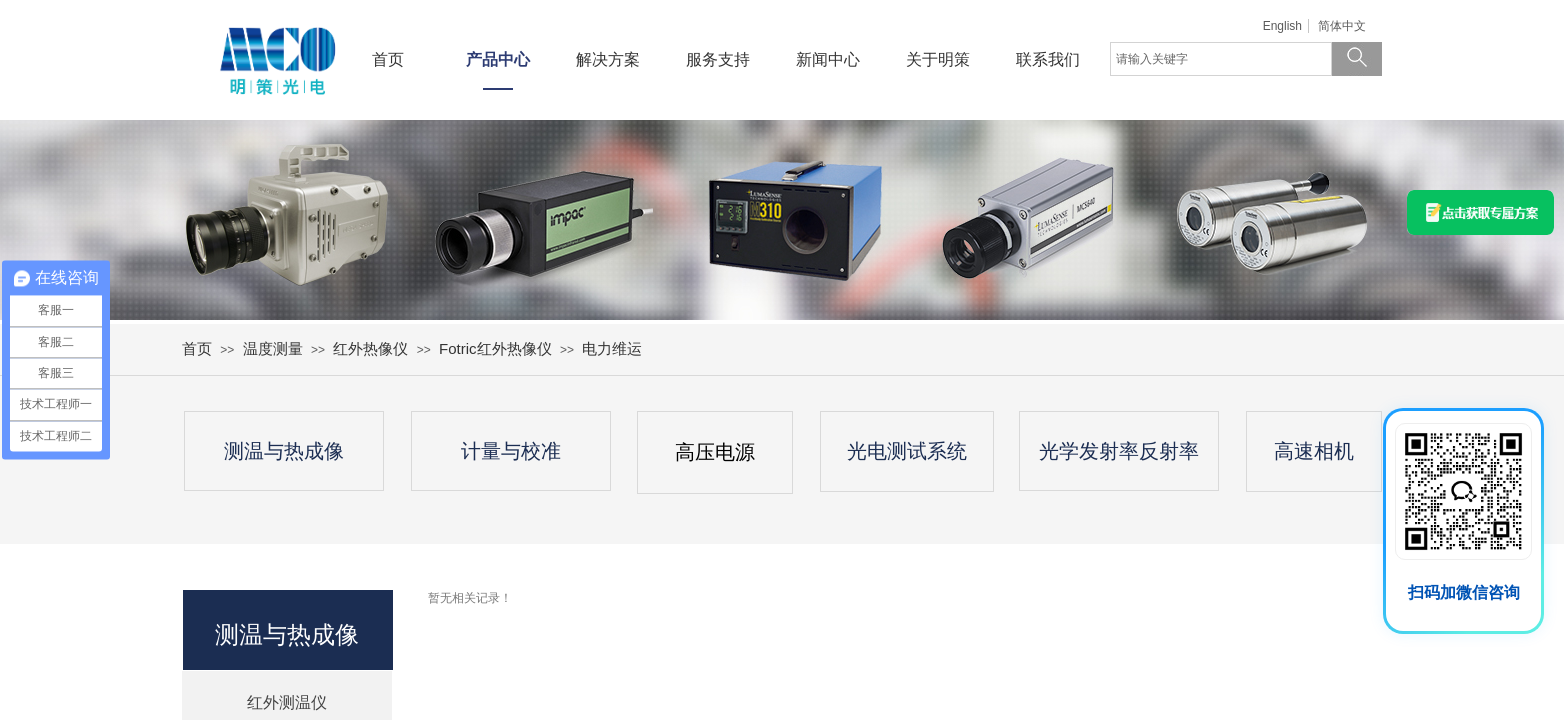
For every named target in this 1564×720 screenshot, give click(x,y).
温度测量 (273, 348)
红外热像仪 (370, 348)
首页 (388, 59)
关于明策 (938, 59)
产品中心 (498, 59)
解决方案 (608, 59)
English (1282, 26)
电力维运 (612, 348)
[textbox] (1221, 59)
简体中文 (1342, 26)
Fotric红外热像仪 (495, 348)
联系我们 (1048, 59)
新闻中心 (828, 59)
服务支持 (718, 59)
